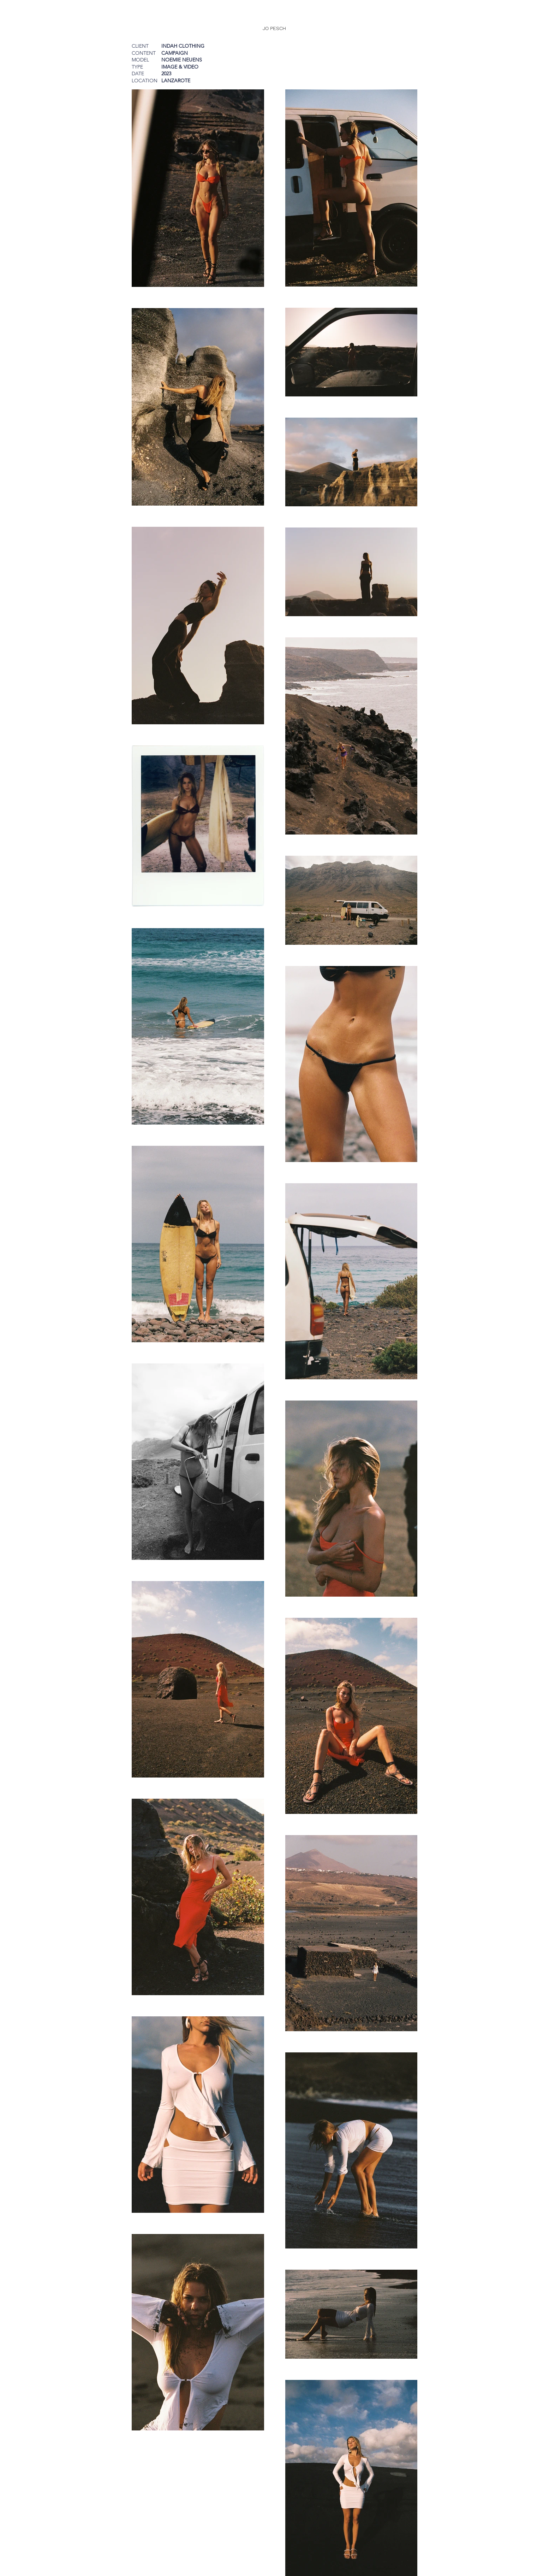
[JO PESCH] (274, 28)
